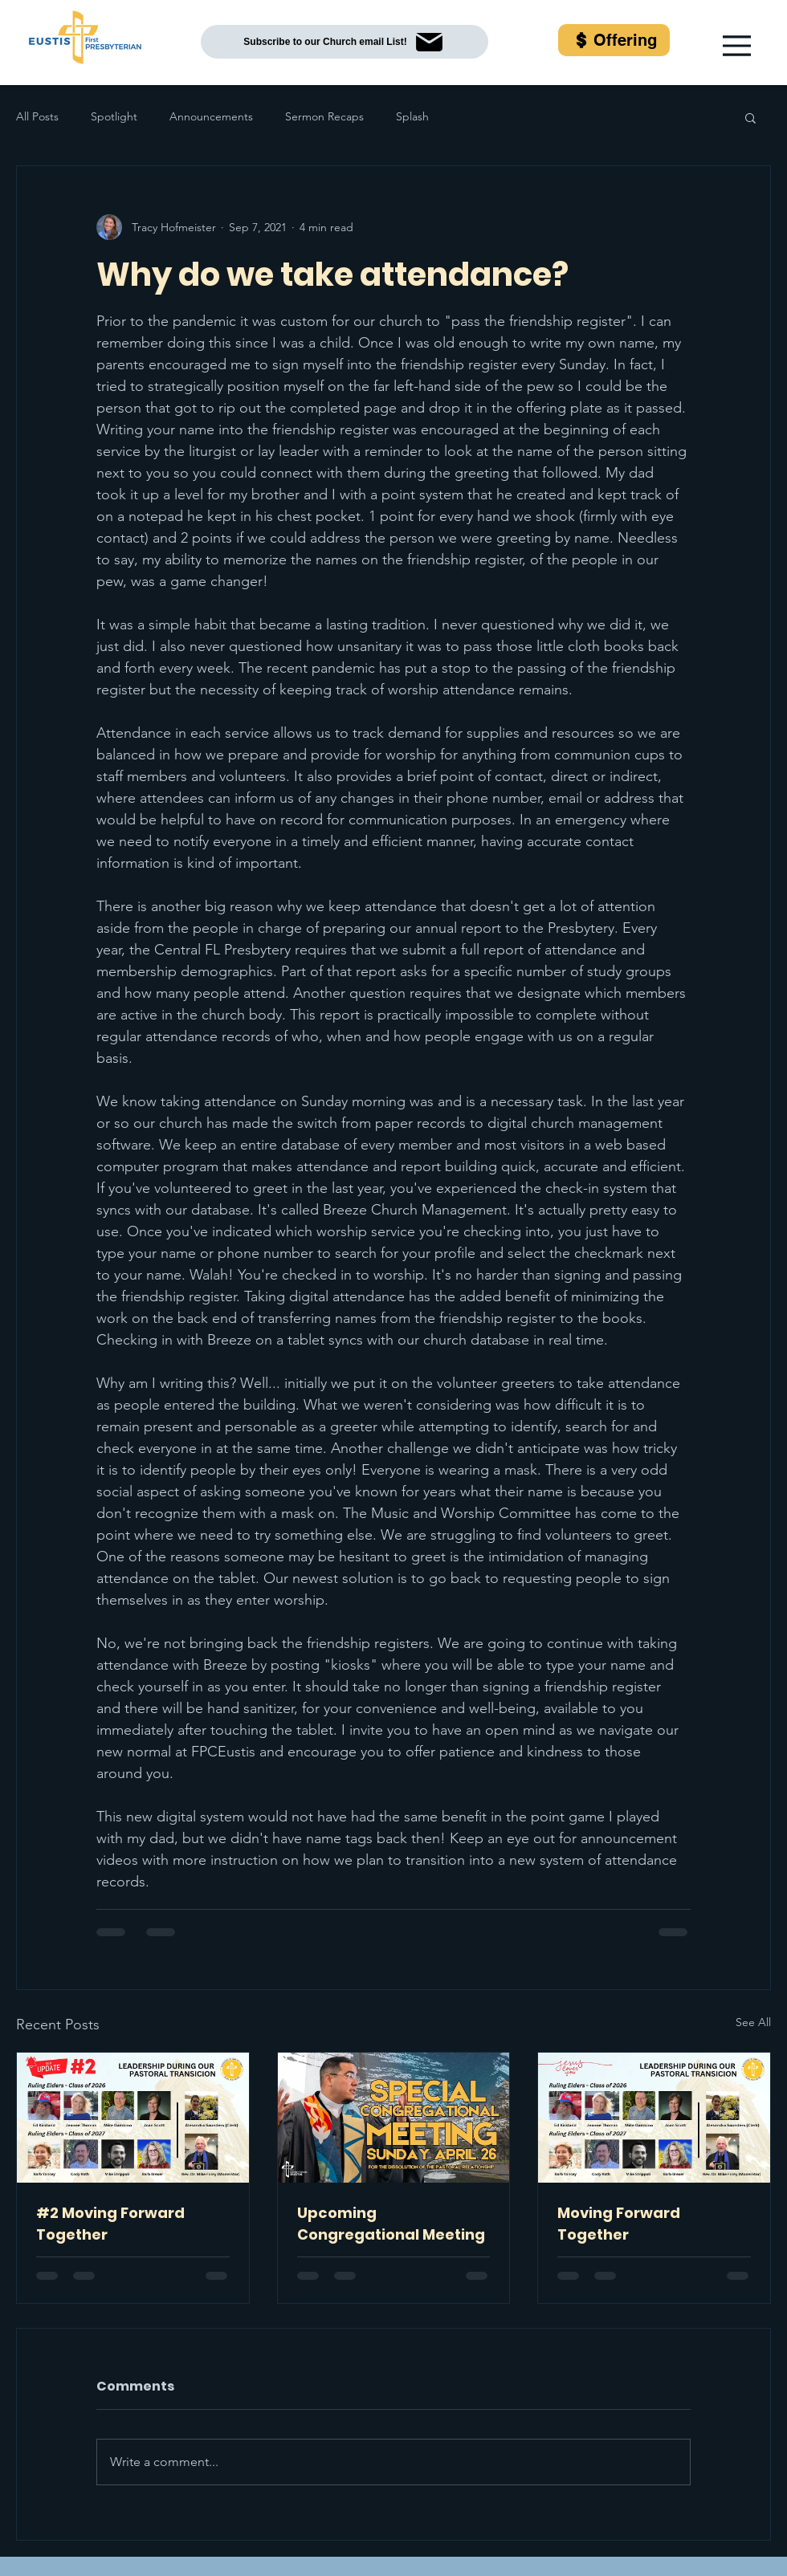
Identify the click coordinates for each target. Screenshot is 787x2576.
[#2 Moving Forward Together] (133, 2118)
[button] (737, 45)
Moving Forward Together (618, 2223)
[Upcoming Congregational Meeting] (394, 2118)
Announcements (211, 116)
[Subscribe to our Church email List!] (344, 42)
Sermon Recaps (324, 116)
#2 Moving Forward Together (110, 2223)
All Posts (37, 116)
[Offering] (614, 40)
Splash (412, 116)
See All (753, 2022)
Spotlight (114, 116)
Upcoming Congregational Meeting (391, 2223)
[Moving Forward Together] (654, 2118)
